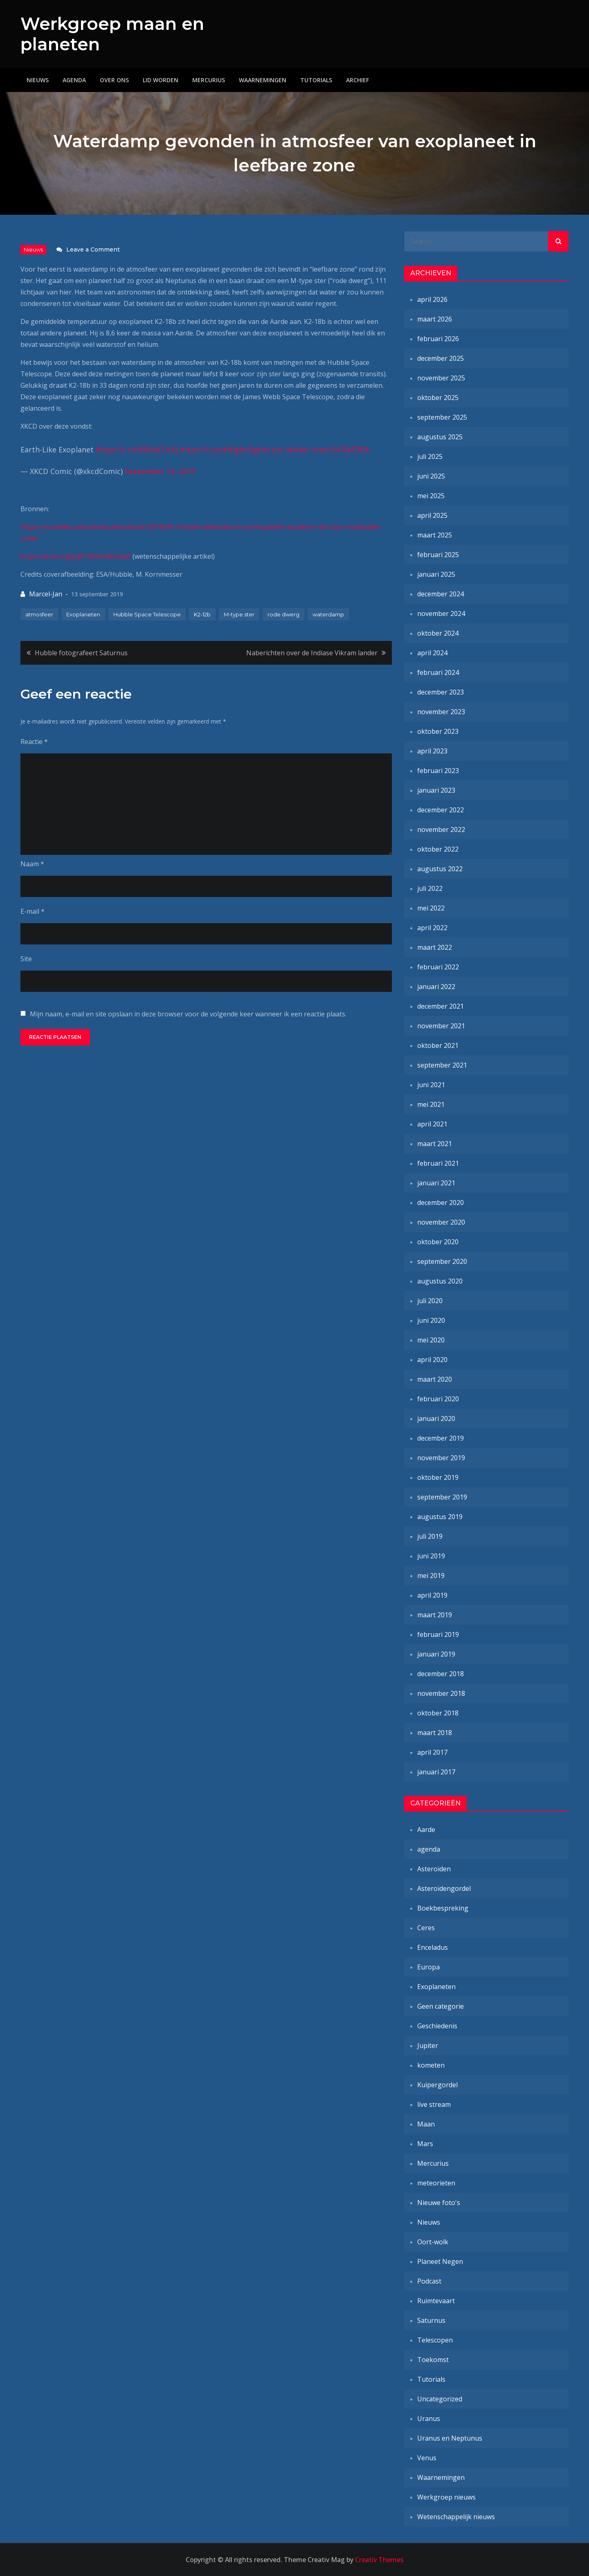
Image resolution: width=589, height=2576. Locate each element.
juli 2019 (430, 1536)
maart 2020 (434, 1379)
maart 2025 (434, 534)
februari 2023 (438, 770)
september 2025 (442, 417)
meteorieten (436, 2182)
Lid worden (160, 80)
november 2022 (441, 829)
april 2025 (432, 515)
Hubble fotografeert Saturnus (81, 652)
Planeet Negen (440, 2261)
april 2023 (432, 750)
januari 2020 (436, 1418)
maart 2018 (434, 1732)
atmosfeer (39, 614)
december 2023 (440, 692)
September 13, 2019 (160, 471)
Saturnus (431, 2320)
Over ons (114, 80)
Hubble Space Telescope (147, 614)
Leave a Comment (93, 249)
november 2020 (441, 1222)
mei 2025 (431, 495)
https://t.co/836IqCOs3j (137, 449)
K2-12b (202, 614)
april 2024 (432, 652)
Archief (357, 80)
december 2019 (440, 1438)
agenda (428, 1849)
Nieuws (38, 80)
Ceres (426, 1927)
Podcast (429, 2281)
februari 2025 (438, 554)
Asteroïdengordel (444, 1888)
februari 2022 (438, 966)
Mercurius (208, 80)
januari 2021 (436, 1182)
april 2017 (432, 1752)
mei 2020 (431, 1339)
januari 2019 (436, 1654)
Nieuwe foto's (438, 2202)
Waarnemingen (262, 80)
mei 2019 (431, 1575)
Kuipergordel (437, 2084)
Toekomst (433, 2359)
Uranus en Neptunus (449, 2438)
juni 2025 (431, 476)
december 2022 (440, 809)
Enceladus (432, 1947)
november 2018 (441, 1693)
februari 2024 (438, 672)
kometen (431, 2065)
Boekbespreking (442, 1908)
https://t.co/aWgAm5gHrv (225, 449)
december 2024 (440, 593)
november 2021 (441, 1025)
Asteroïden (434, 1868)
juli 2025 (430, 456)
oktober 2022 (438, 849)
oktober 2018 (438, 1712)
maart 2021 (434, 1143)
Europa (428, 1966)
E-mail (32, 911)
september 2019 (442, 1497)
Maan (426, 2124)
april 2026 (432, 299)
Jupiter (427, 2045)
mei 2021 (431, 1104)
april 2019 (432, 1595)
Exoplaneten (83, 614)
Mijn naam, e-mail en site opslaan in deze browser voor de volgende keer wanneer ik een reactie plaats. (188, 1014)
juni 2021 (431, 1084)
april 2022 (432, 927)
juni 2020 (431, 1320)
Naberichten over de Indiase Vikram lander (312, 652)
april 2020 (432, 1359)
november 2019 (441, 1457)
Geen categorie (440, 2006)
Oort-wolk (432, 2241)
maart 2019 (434, 1614)
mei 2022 (431, 908)
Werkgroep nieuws (446, 2497)
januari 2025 (436, 574)
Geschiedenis (437, 2025)
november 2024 (441, 613)
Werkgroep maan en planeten (112, 34)
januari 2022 (436, 986)
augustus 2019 (440, 1516)
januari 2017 (436, 1771)
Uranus (428, 2418)
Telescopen (435, 2339)
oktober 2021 (438, 1045)
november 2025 (441, 377)
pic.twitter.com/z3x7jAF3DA (320, 449)
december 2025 (440, 358)
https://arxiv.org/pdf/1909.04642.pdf (75, 556)
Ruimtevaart (436, 2300)
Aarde (426, 1829)
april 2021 (432, 1123)
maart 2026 (434, 319)
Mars (425, 2143)
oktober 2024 (438, 633)
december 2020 (440, 1202)
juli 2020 (430, 1300)
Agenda (74, 80)
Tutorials (316, 80)
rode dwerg (283, 614)
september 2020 (442, 1261)
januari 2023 (436, 790)
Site (26, 958)
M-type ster (239, 614)
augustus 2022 (440, 868)
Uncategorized (439, 2398)
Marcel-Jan (45, 593)
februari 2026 (438, 338)
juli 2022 (430, 888)
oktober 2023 (438, 731)
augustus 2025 (440, 436)
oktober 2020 (438, 1241)
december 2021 (440, 1006)
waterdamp (328, 614)
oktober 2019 (438, 1477)
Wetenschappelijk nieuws (456, 2516)
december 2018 (440, 1673)
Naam (32, 863)
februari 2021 (438, 1163)
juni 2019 (431, 1555)
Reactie (34, 741)
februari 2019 (438, 1634)
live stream (434, 2104)
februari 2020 (438, 1398)
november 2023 (441, 711)
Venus (426, 2457)
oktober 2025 (438, 397)
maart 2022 (434, 947)
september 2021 (442, 1065)
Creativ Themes (379, 2559)
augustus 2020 (440, 1281)
